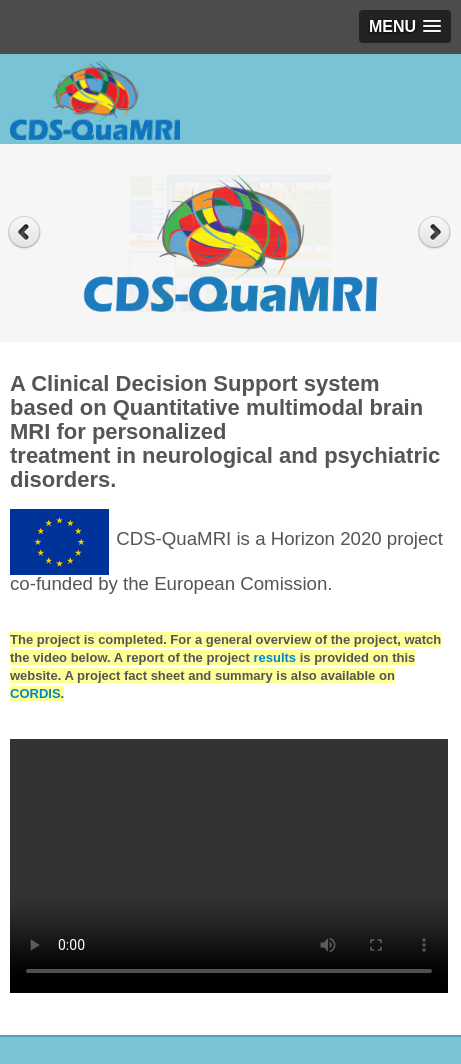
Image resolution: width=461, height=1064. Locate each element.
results (274, 657)
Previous (24, 232)
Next (436, 232)
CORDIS (35, 693)
